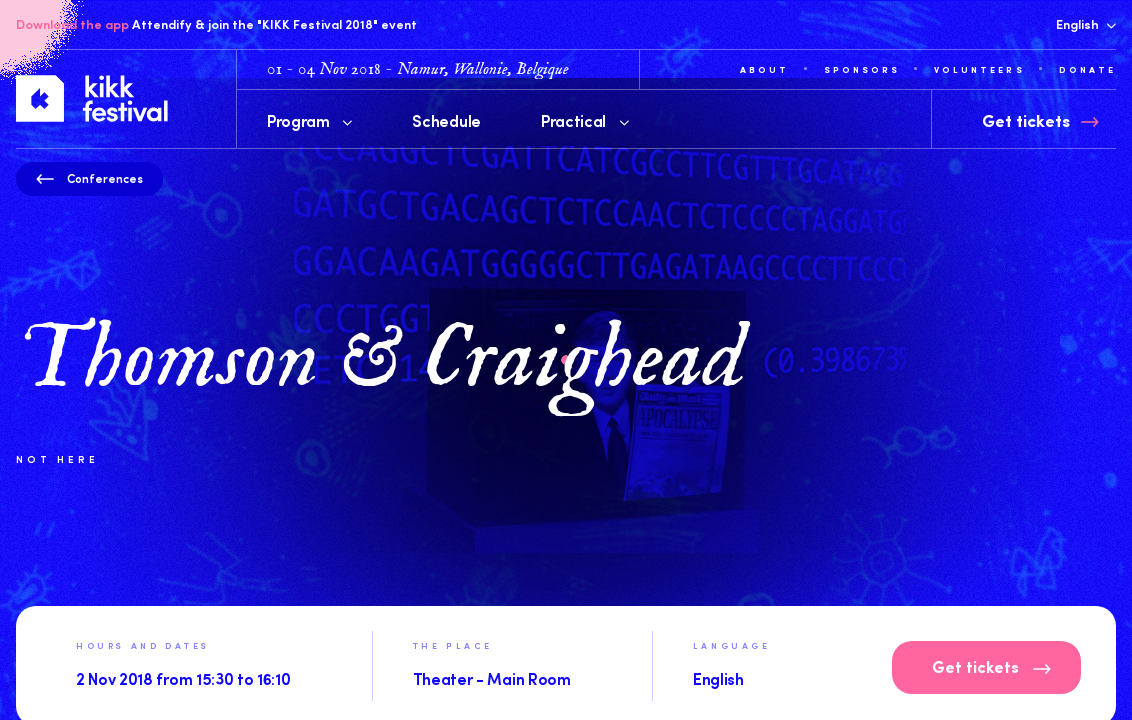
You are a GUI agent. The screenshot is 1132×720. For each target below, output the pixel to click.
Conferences (89, 178)
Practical (585, 120)
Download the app (72, 24)
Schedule (446, 120)
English (1086, 24)
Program (309, 120)
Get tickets (991, 669)
